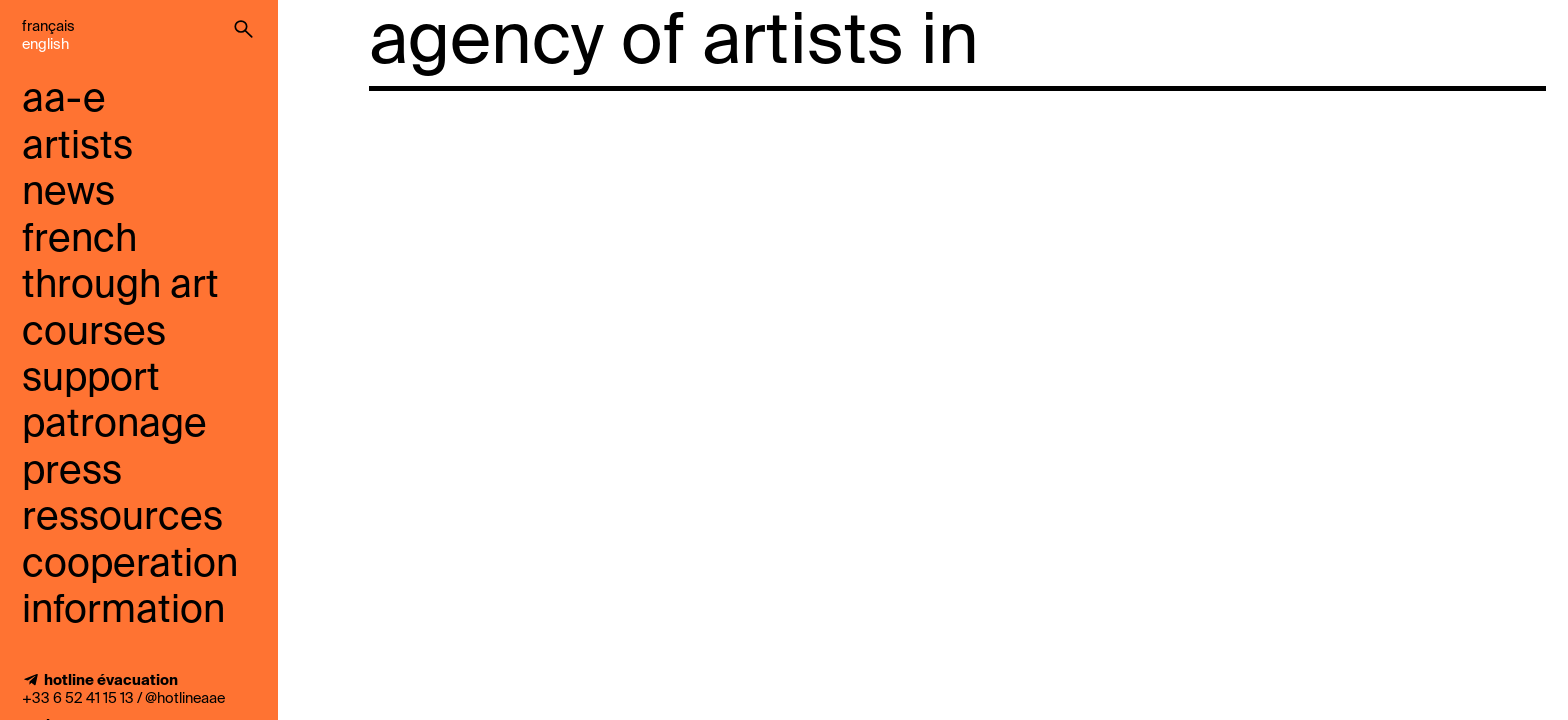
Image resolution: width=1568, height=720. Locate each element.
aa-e (64, 100)
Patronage (114, 425)
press (72, 472)
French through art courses (120, 287)
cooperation (130, 565)
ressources (122, 518)
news (68, 193)
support (91, 379)
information (123, 611)
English (45, 45)
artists (77, 147)
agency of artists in (674, 44)
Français (48, 27)
